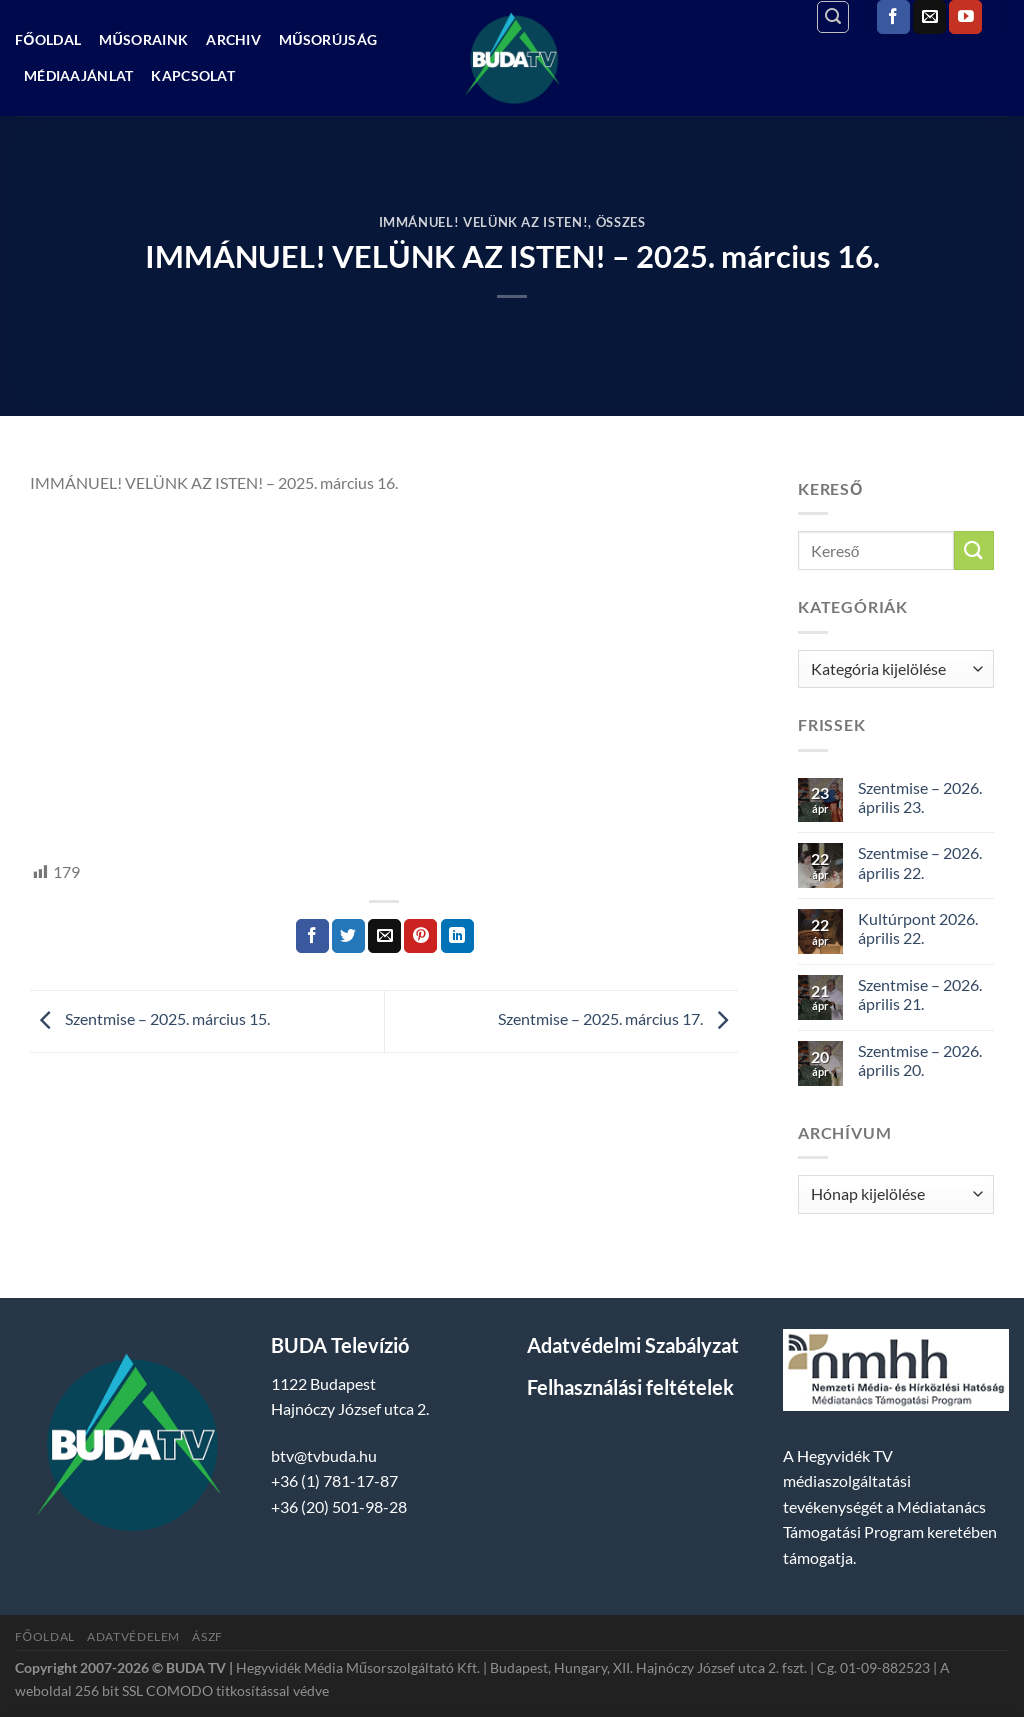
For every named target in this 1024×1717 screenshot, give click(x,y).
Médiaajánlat (78, 75)
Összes (621, 222)
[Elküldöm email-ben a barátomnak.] (384, 936)
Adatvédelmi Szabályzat (633, 1345)
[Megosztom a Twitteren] (348, 936)
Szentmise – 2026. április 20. (920, 1060)
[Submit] (974, 550)
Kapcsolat (193, 75)
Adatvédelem (133, 1636)
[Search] (833, 17)
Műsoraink (143, 39)
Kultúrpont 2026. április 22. (918, 928)
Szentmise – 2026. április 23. (920, 797)
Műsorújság (328, 39)
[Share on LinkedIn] (457, 936)
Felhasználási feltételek (630, 1387)
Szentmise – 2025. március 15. (150, 1019)
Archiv (233, 39)
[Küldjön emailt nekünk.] (929, 17)
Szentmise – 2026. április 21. (920, 994)
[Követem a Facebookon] (893, 17)
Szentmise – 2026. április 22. (920, 862)
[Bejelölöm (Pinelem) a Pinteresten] (420, 936)
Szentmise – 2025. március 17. (618, 1019)
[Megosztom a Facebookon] (312, 936)
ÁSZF (207, 1636)
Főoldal (48, 39)
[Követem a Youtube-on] (965, 17)
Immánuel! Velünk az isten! (484, 222)
